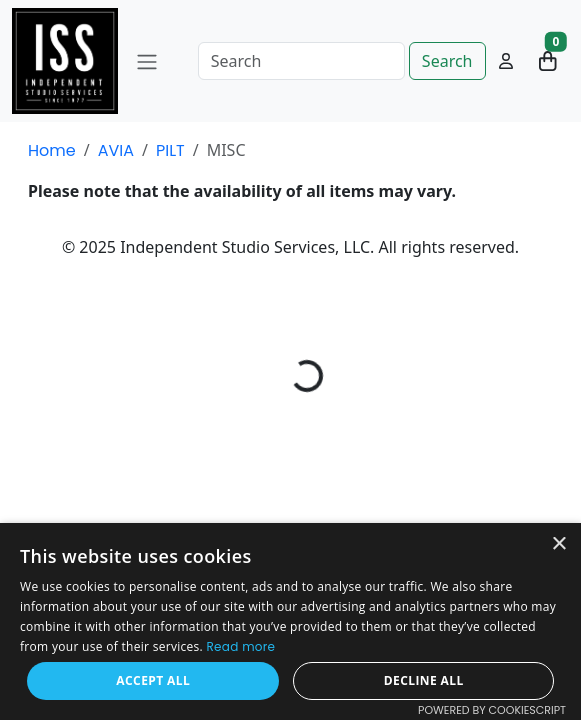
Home (52, 150)
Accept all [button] (153, 680)
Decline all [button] (424, 680)
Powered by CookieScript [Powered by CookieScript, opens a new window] (492, 710)
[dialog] (290, 621)
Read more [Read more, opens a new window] (241, 646)
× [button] (558, 544)
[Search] (301, 61)
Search (447, 61)
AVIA (116, 150)
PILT (170, 150)
